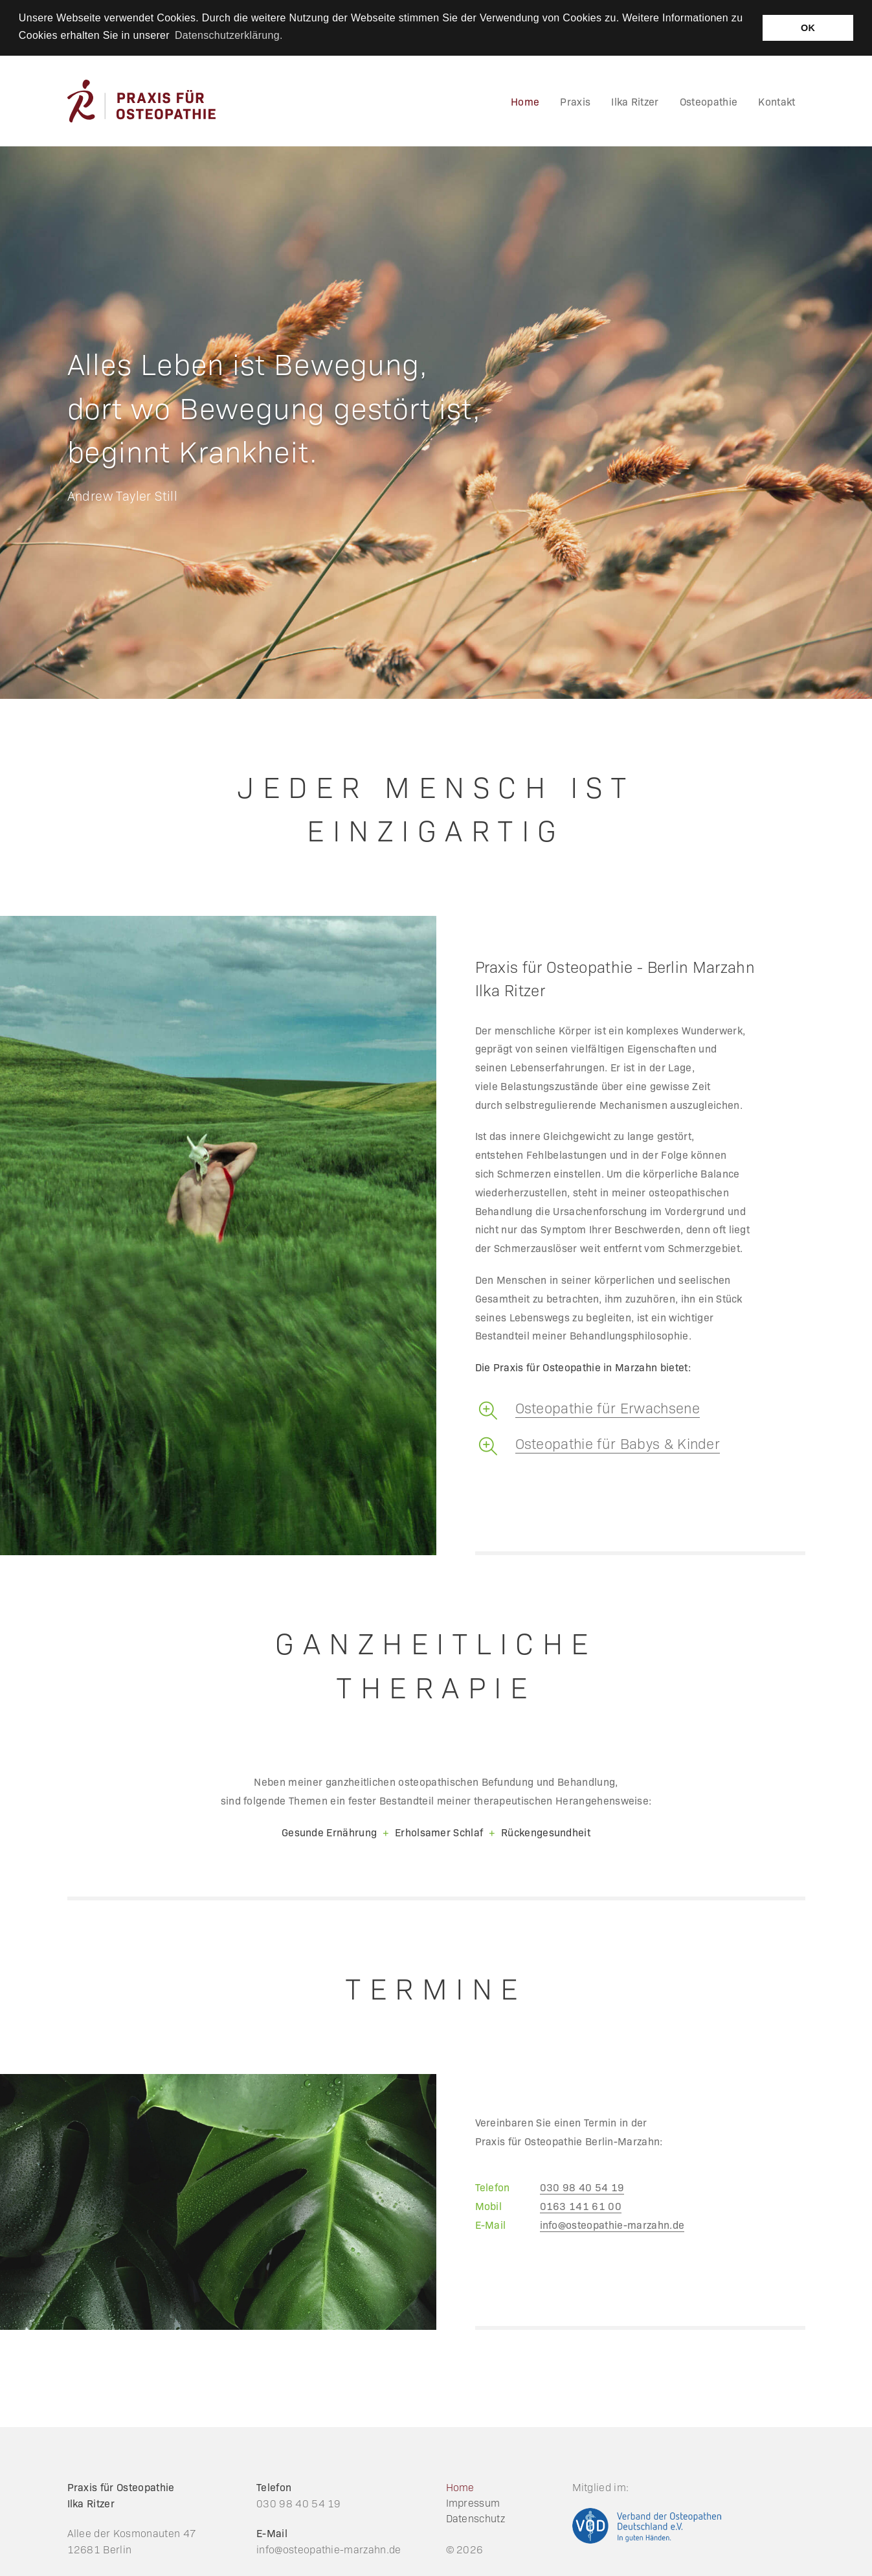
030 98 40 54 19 (582, 2187)
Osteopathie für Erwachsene (607, 1407)
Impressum (473, 2502)
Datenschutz (476, 2518)
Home (460, 2486)
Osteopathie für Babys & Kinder (618, 1443)
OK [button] (808, 28)
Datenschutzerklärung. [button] (229, 35)
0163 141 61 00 (580, 2205)
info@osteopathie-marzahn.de (612, 2224)
